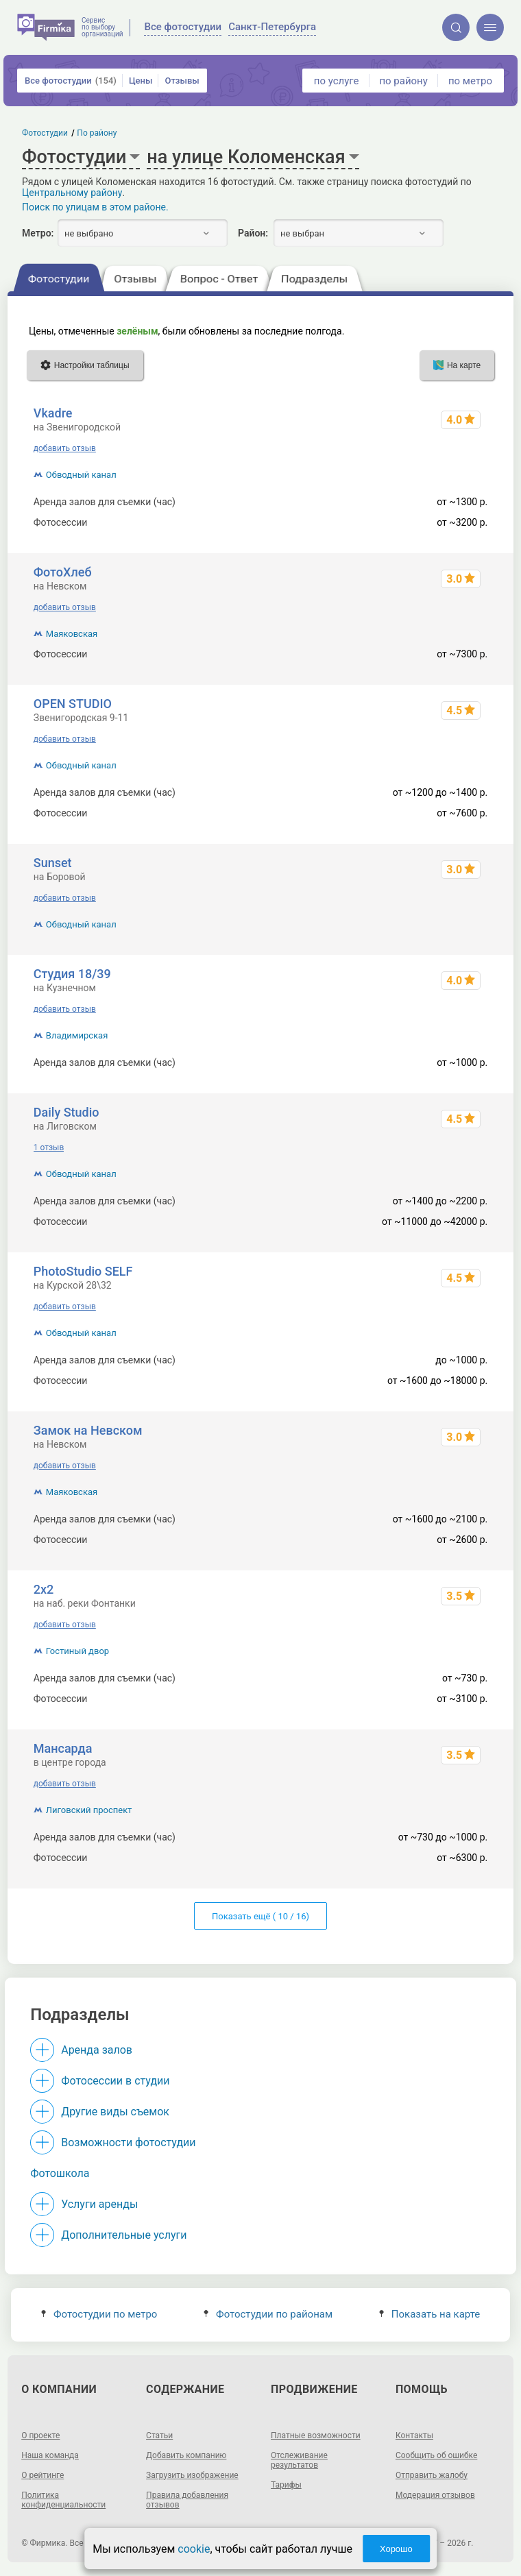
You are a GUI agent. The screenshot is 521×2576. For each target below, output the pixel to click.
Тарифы (286, 2485)
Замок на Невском (88, 1430)
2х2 (44, 1589)
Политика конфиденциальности (63, 2500)
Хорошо (396, 2549)
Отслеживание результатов (299, 2460)
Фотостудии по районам (268, 2314)
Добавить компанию (186, 2455)
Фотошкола (59, 2173)
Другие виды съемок (115, 2111)
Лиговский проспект (89, 1810)
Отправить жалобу (432, 2475)
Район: (253, 233)
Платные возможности (316, 2435)
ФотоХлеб (63, 572)
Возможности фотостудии (128, 2142)
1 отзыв (49, 1147)
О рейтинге (42, 2475)
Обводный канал (81, 475)
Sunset (53, 862)
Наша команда (50, 2455)
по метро (470, 81)
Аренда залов (96, 2049)
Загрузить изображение (192, 2475)
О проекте (40, 2435)
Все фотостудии (71, 80)
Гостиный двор (77, 1651)
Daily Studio (66, 1112)
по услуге (336, 81)
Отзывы (182, 80)
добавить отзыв (65, 448)
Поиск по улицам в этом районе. (95, 207)
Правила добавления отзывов (187, 2500)
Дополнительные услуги (123, 2234)
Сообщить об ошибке (436, 2455)
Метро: (37, 233)
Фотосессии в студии (115, 2080)
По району (97, 133)
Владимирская (77, 1035)
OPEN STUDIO (73, 703)
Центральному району (72, 192)
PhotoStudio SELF (83, 1271)
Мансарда (63, 1748)
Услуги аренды (99, 2204)
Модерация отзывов (435, 2495)
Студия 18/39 (72, 974)
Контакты (414, 2435)
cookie (194, 2548)
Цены (141, 80)
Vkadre (53, 413)
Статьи (159, 2435)
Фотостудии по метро (99, 2314)
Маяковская (71, 634)
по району (403, 81)
